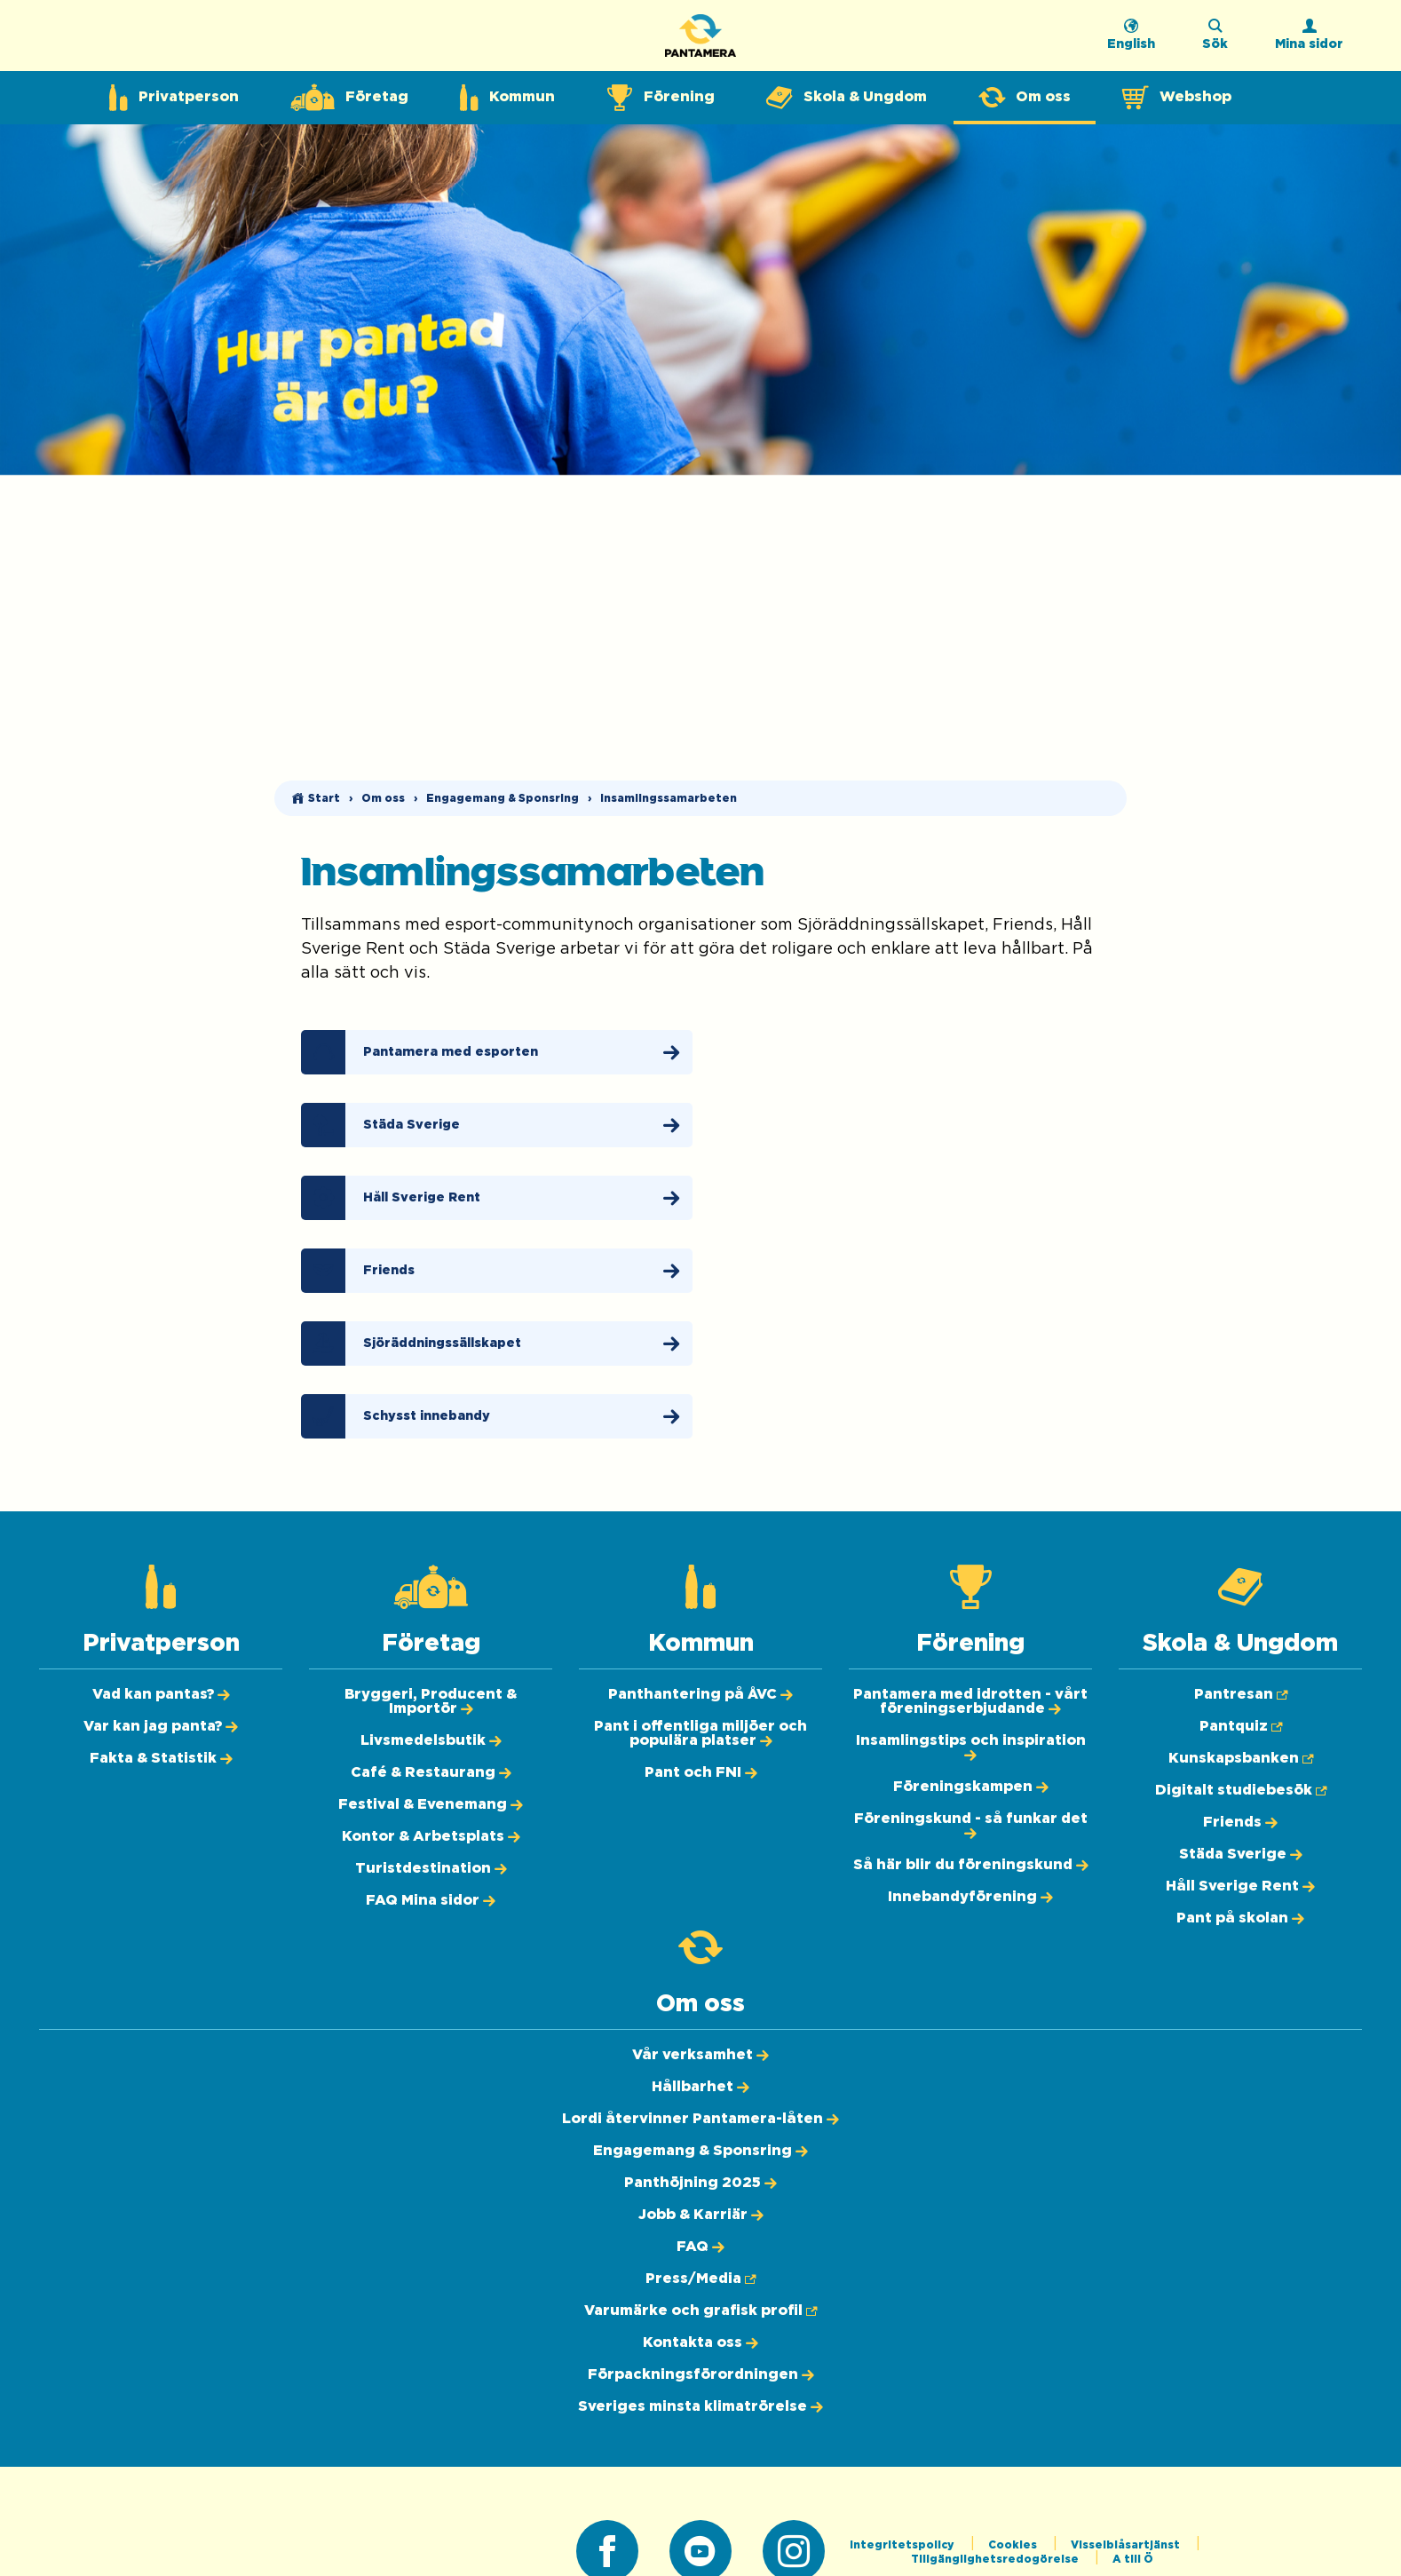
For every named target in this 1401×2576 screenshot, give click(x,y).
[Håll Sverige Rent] (497, 1198)
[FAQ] (700, 2246)
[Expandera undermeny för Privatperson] (174, 97)
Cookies (1014, 2545)
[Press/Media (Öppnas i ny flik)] (700, 2278)
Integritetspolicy (903, 2545)
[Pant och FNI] (701, 1772)
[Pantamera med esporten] (497, 1052)
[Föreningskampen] (971, 1786)
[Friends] (497, 1270)
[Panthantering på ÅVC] (700, 1694)
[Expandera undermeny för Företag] (349, 97)
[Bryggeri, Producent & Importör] (430, 1701)
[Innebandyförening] (970, 1897)
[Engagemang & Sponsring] (700, 2151)
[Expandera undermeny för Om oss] (1025, 97)
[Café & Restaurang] (431, 1772)
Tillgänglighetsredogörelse (996, 2559)
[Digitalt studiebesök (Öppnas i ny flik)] (1240, 1790)
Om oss (383, 798)
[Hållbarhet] (700, 2087)
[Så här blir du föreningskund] (970, 1865)
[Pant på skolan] (1240, 1918)
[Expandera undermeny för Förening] (661, 97)
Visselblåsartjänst (1127, 2545)
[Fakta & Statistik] (161, 1758)
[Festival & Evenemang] (430, 1804)
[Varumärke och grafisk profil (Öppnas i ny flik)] (700, 2310)
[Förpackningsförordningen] (701, 2374)
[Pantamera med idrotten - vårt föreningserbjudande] (970, 1701)
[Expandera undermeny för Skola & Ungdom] (846, 97)
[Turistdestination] (431, 1868)
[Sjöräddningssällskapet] (497, 1343)
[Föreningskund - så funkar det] (971, 1825)
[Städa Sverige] (497, 1125)
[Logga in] (1309, 39)
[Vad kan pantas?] (161, 1694)
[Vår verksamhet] (700, 2055)
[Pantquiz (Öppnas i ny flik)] (1240, 1726)
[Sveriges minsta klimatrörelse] (700, 2406)
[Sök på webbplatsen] (1215, 39)
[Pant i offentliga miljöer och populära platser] (700, 1733)
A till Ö (1132, 2559)
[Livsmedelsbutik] (431, 1740)
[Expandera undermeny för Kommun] (507, 97)
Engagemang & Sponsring (502, 798)
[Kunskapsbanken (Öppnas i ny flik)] (1240, 1758)
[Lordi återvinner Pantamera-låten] (700, 2119)
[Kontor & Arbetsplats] (431, 1836)
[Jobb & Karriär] (701, 2214)
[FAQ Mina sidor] (430, 1900)
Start (324, 798)
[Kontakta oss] (700, 2342)
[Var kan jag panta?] (160, 1726)
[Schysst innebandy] (497, 1416)
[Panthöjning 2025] (700, 2183)
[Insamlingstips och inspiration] (971, 1747)
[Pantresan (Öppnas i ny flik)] (1240, 1694)
